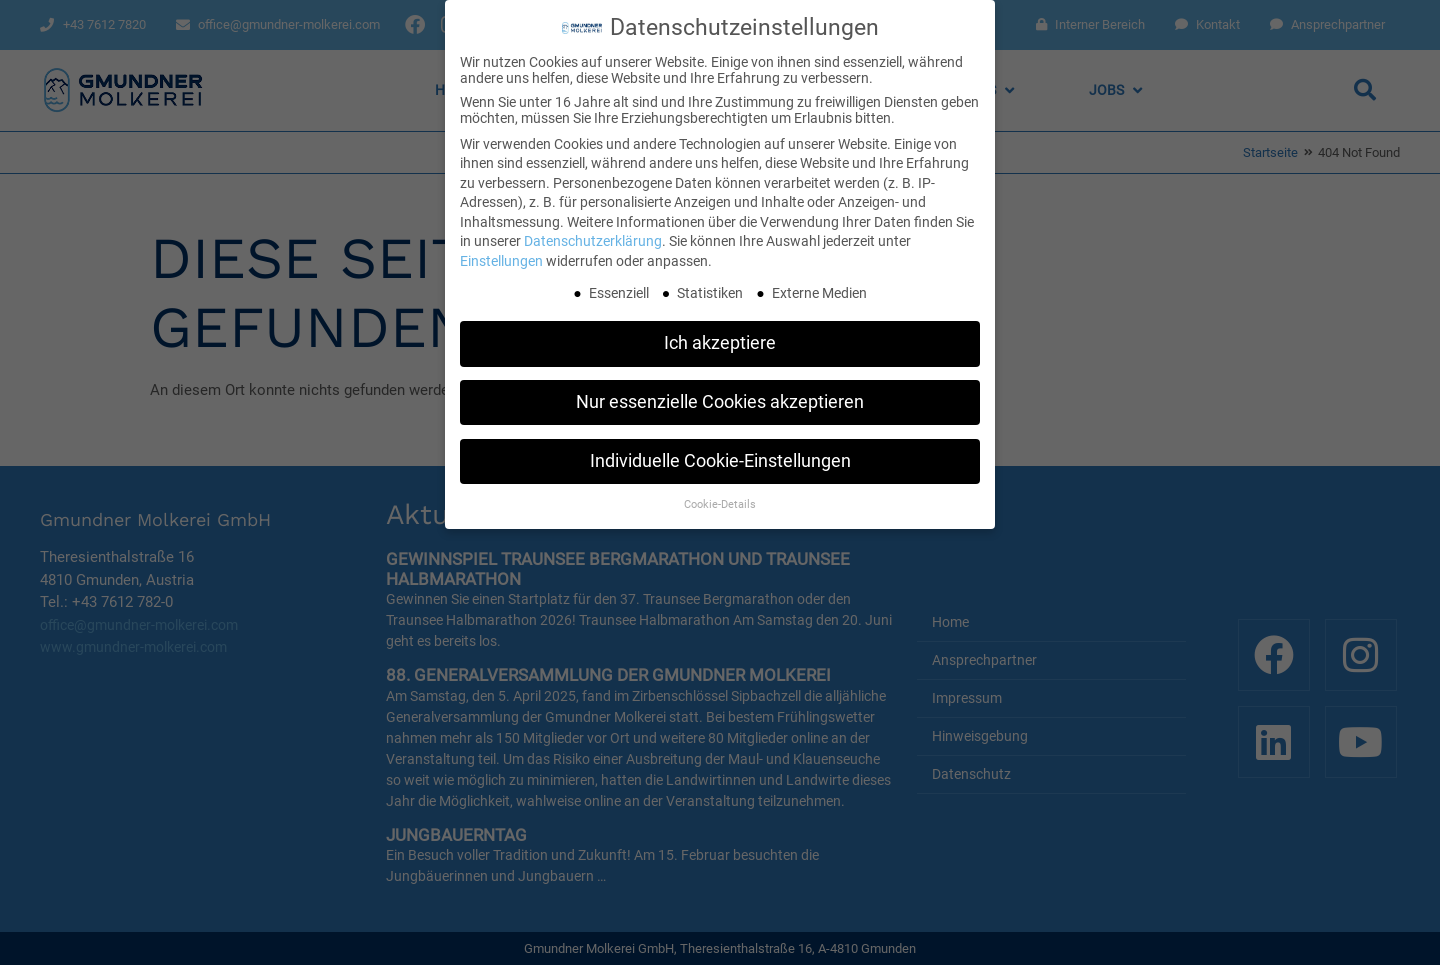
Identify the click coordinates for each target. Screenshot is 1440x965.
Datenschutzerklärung (593, 237)
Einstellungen (501, 257)
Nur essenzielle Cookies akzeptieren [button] (720, 398)
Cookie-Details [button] (720, 499)
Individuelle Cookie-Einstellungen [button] (720, 457)
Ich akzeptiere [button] (720, 339)
